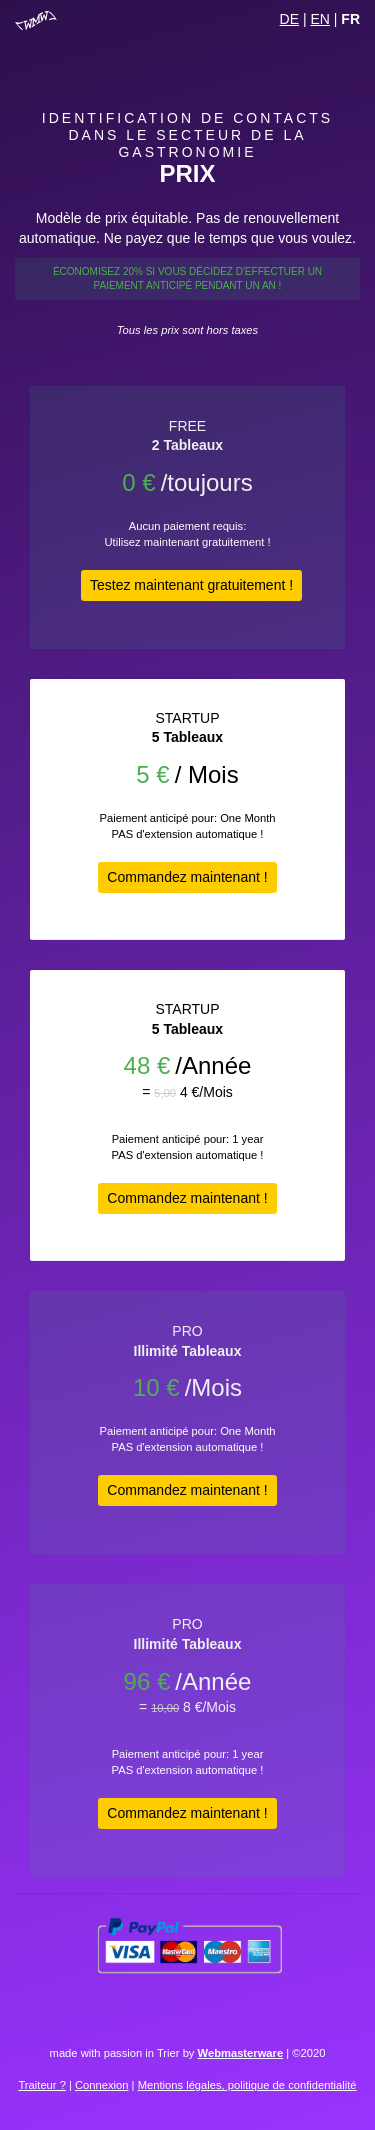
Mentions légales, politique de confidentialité (247, 2085)
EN (319, 19)
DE (289, 19)
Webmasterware (241, 2053)
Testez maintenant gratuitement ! (191, 585)
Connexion (102, 2085)
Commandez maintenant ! (187, 877)
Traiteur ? (41, 2085)
